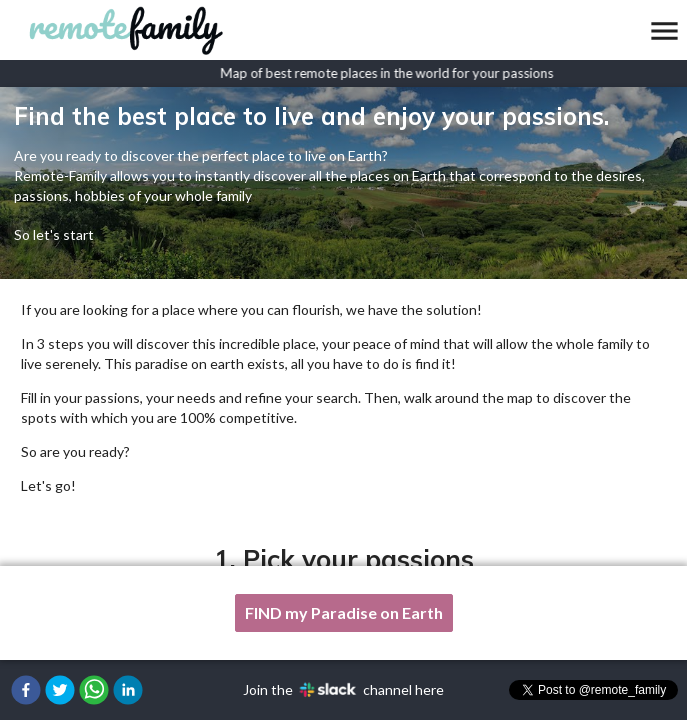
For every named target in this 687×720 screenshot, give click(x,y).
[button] (26, 690)
